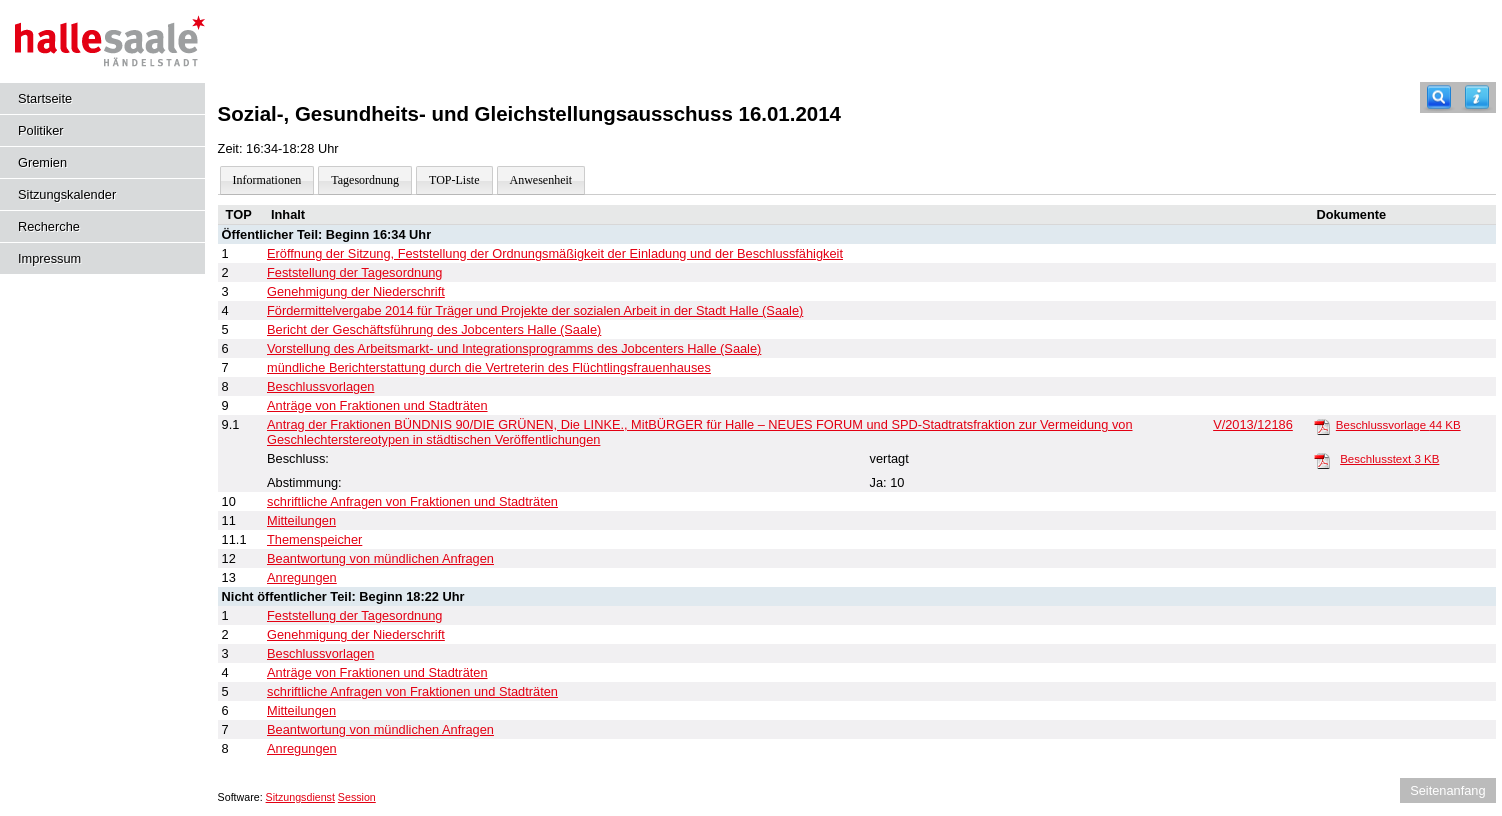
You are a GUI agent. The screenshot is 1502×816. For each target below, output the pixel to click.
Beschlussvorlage (1398, 425)
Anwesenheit (541, 180)
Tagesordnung (365, 180)
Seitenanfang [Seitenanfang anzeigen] (1447, 790)
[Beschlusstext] (1322, 460)
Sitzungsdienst (300, 797)
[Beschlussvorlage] (1322, 426)
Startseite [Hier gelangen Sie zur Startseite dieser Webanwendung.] (45, 98)
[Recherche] (1439, 97)
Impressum (49, 258)
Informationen (267, 180)
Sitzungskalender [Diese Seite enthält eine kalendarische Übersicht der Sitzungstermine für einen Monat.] (67, 194)
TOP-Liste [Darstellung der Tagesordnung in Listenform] (454, 180)
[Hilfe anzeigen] (1477, 97)
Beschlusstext (1389, 459)
